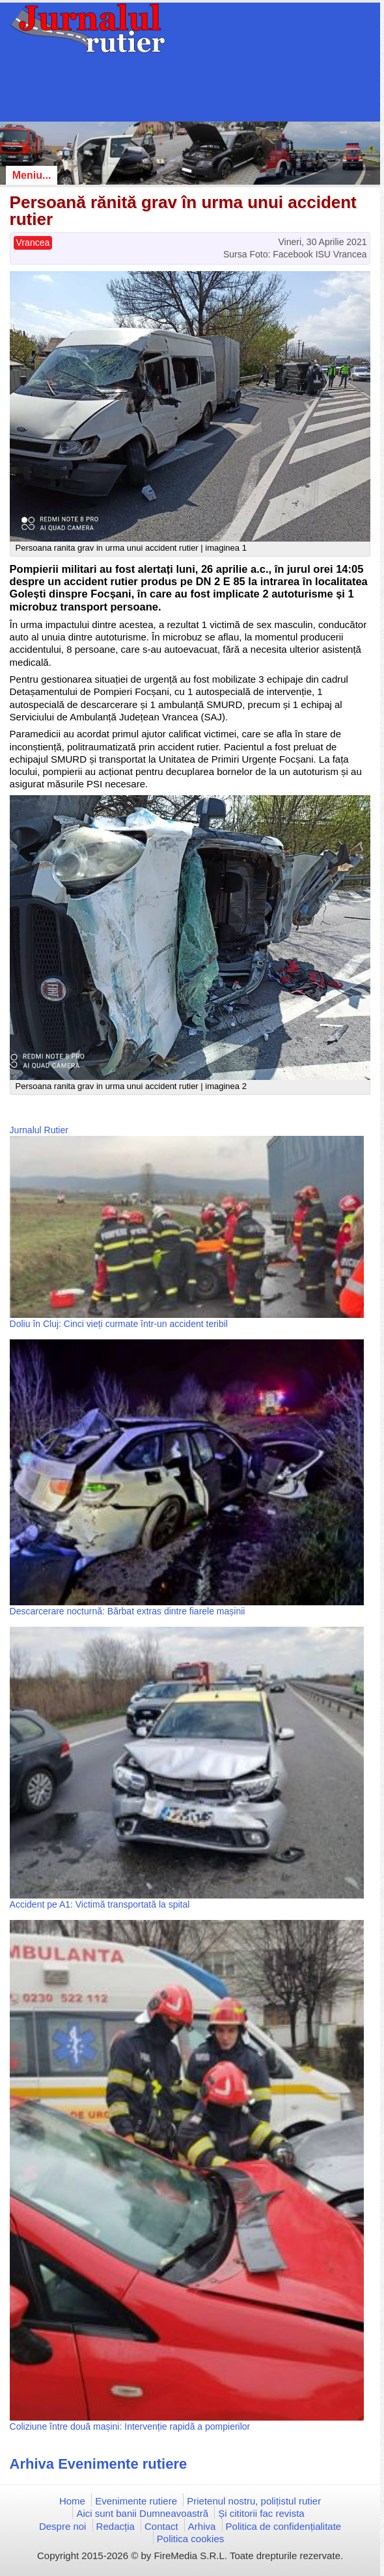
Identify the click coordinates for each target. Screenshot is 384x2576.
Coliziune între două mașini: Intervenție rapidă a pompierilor (130, 2426)
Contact (161, 2526)
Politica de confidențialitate (284, 2526)
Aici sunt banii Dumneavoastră (142, 2513)
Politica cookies (190, 2538)
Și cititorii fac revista (261, 2513)
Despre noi (63, 2526)
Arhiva (202, 2526)
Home (72, 2500)
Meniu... (31, 175)
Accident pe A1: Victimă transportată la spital (100, 1904)
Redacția (115, 2526)
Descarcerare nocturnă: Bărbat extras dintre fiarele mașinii (127, 1611)
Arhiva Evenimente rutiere (98, 2464)
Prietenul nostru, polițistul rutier (254, 2500)
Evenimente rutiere (136, 2500)
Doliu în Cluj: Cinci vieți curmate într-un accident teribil (119, 1324)
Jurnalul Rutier (39, 1130)
